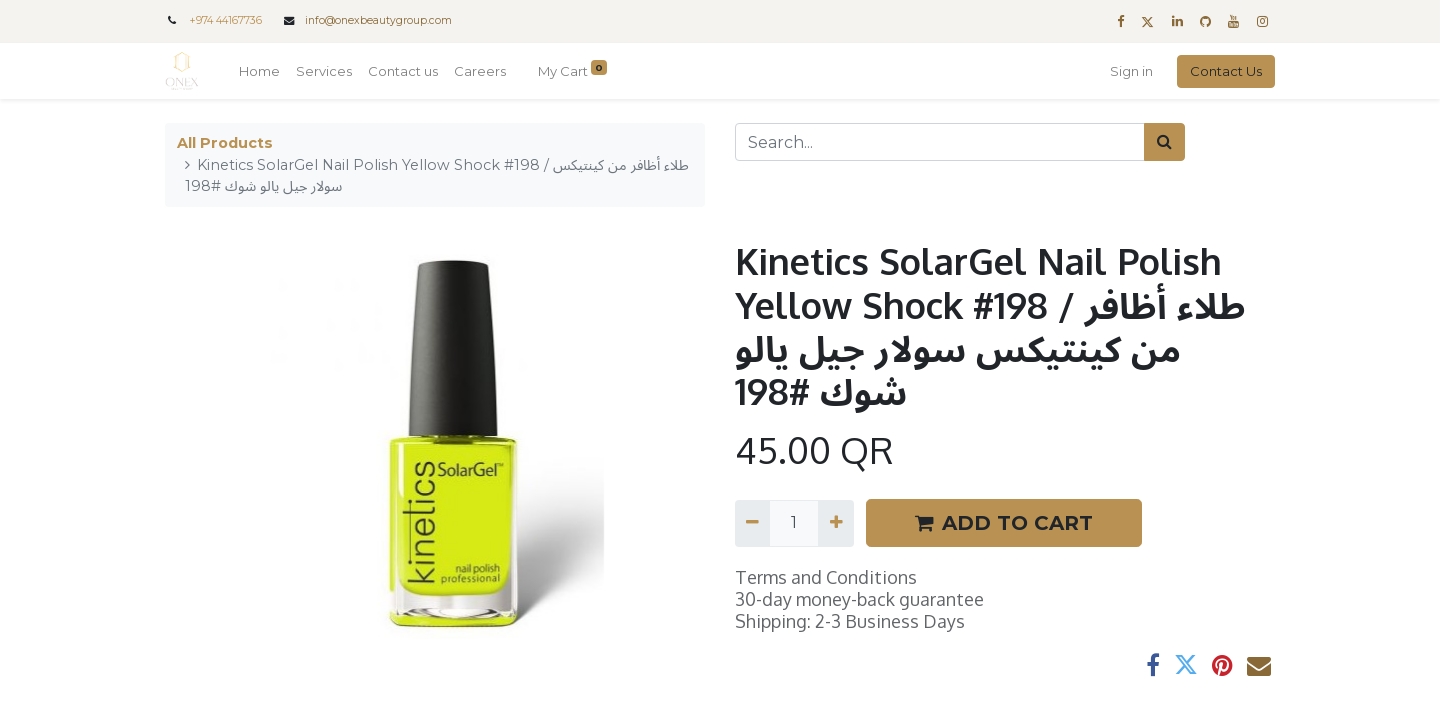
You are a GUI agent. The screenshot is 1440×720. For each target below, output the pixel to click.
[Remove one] (752, 523)
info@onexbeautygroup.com (378, 20)
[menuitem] (259, 72)
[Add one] (835, 523)
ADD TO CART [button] (1004, 523)
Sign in (1131, 71)
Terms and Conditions (826, 577)
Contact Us (1226, 71)
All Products (225, 143)
